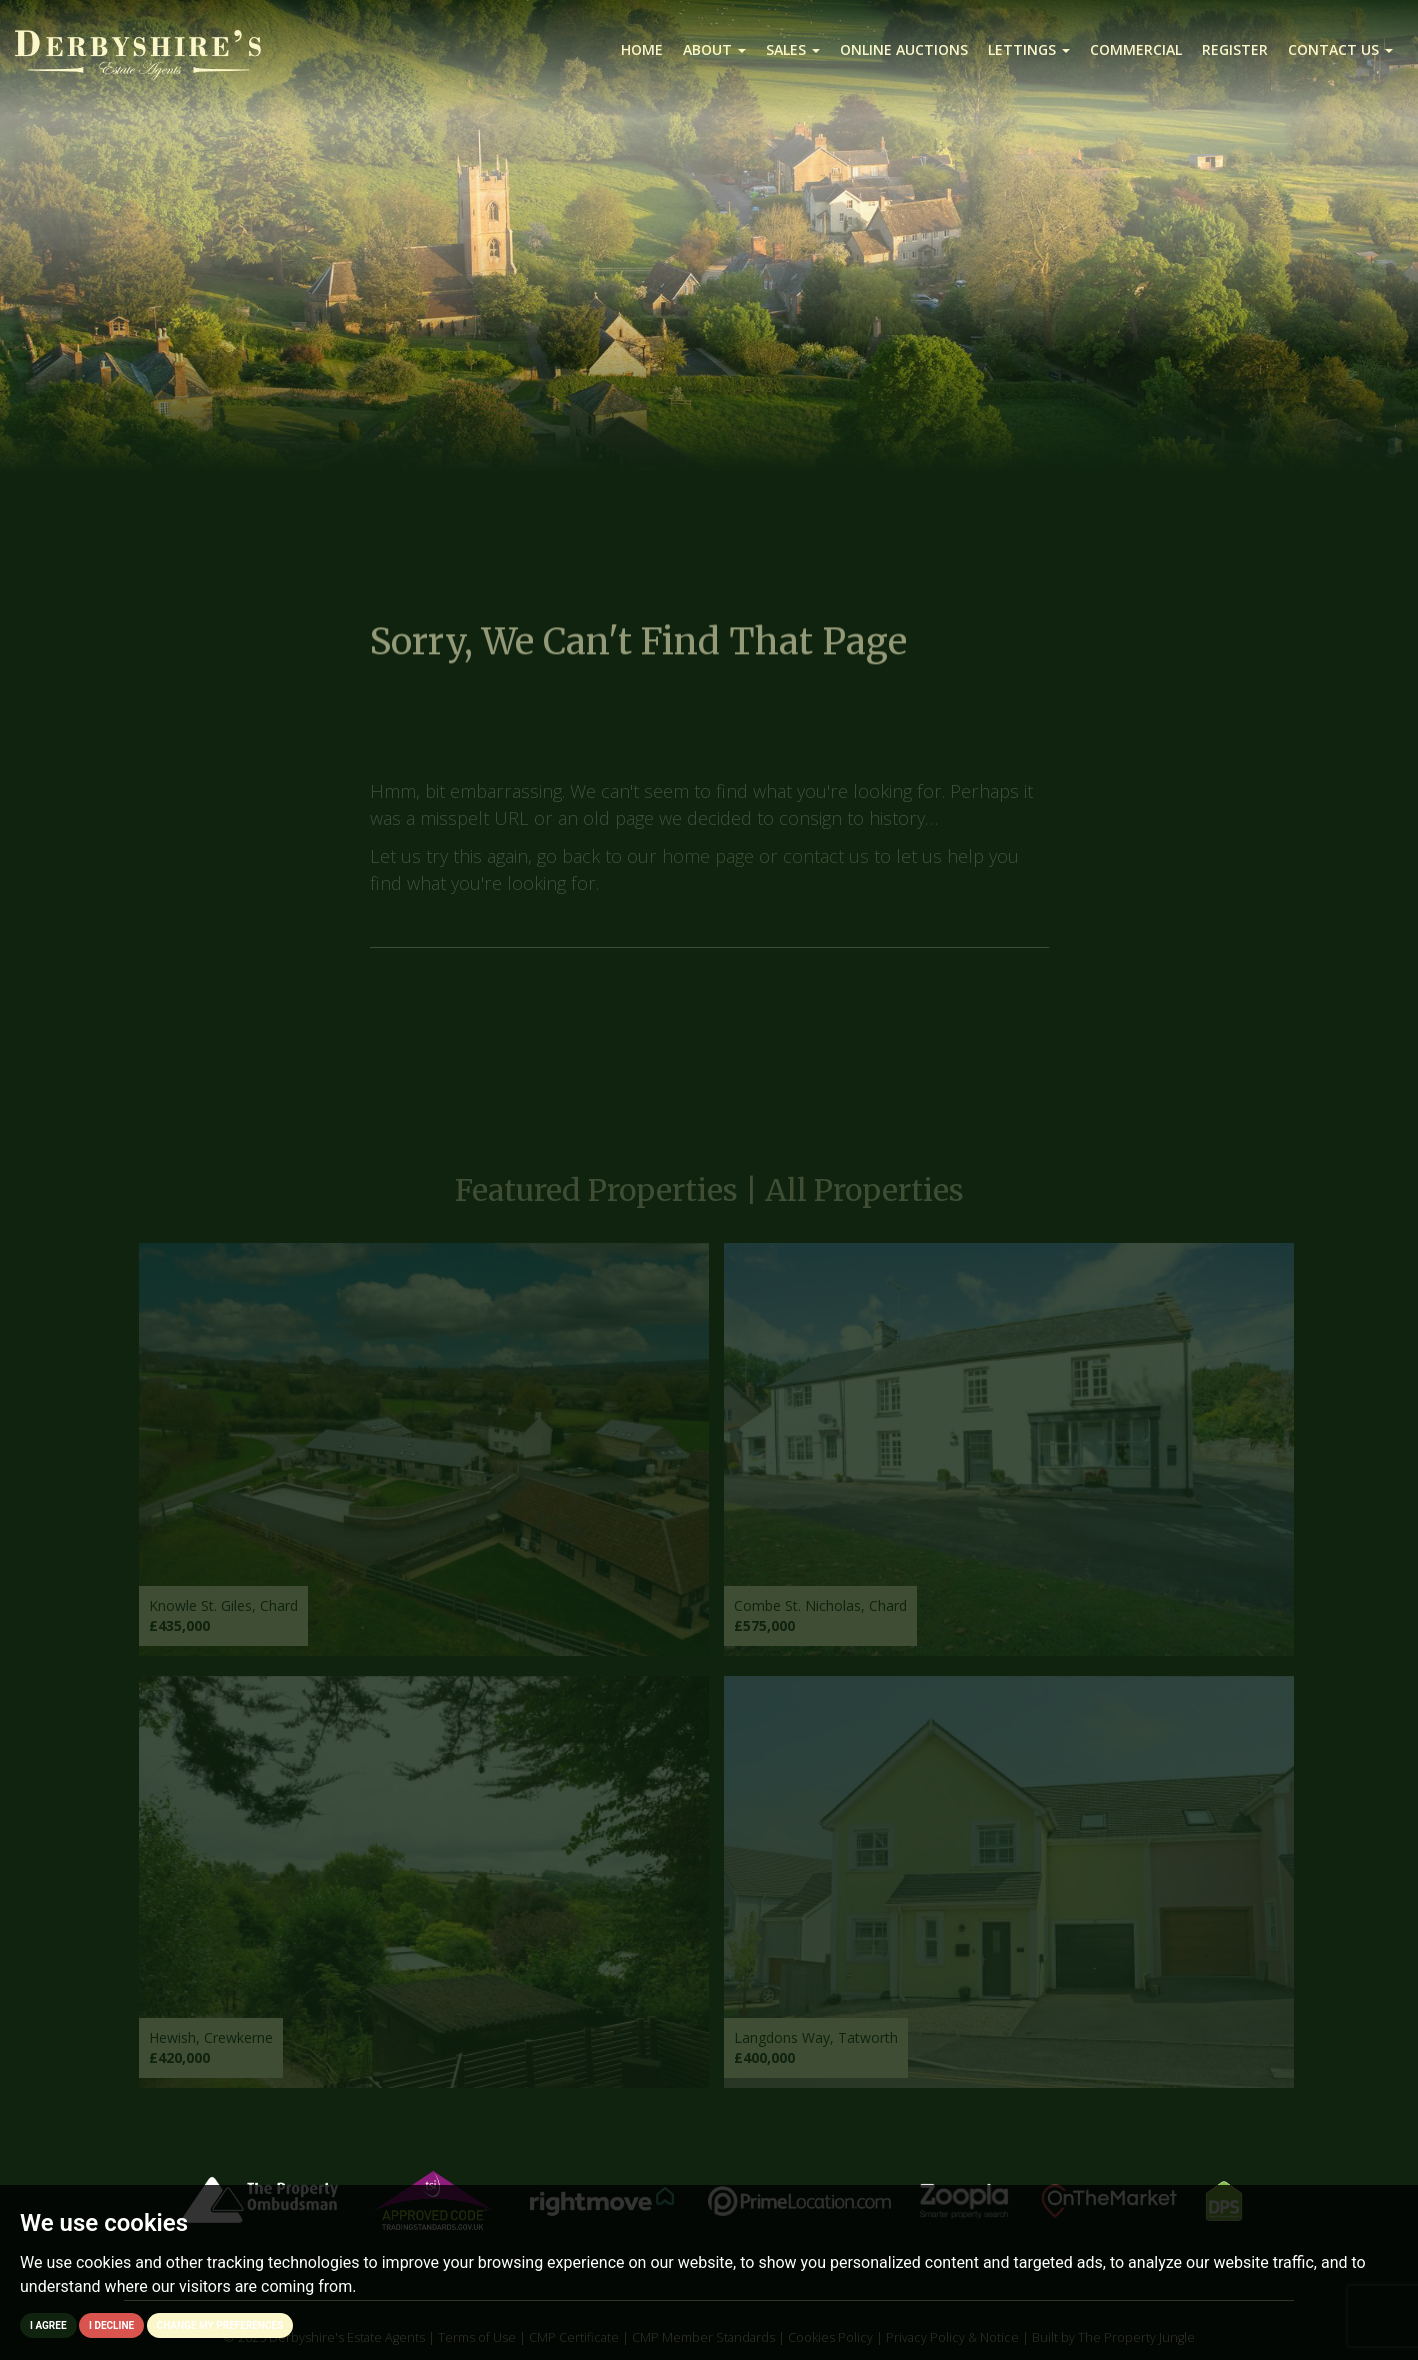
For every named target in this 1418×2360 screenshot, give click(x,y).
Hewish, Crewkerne (211, 2046)
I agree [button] (48, 2325)
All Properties (864, 1199)
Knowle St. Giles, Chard (223, 1613)
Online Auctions (904, 49)
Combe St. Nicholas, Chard (820, 1613)
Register (1235, 49)
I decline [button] (111, 2325)
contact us (826, 864)
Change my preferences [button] (220, 2325)
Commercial (1136, 49)
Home (642, 49)
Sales (793, 49)
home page (708, 864)
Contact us (1340, 49)
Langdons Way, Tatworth (816, 2046)
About (714, 49)
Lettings (1029, 49)
